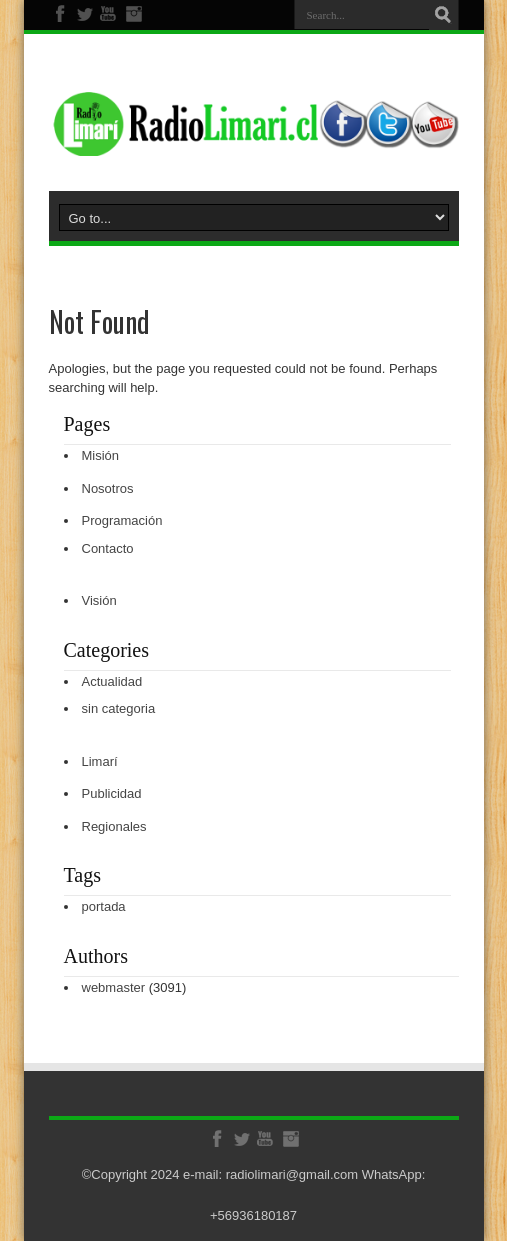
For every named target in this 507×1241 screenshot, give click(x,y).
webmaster (114, 987)
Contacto (108, 548)
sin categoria (119, 708)
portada (104, 906)
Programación (122, 520)
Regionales (114, 826)
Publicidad (112, 793)
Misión (101, 455)
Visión (99, 600)
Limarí (100, 761)
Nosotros (108, 488)
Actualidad (112, 681)
